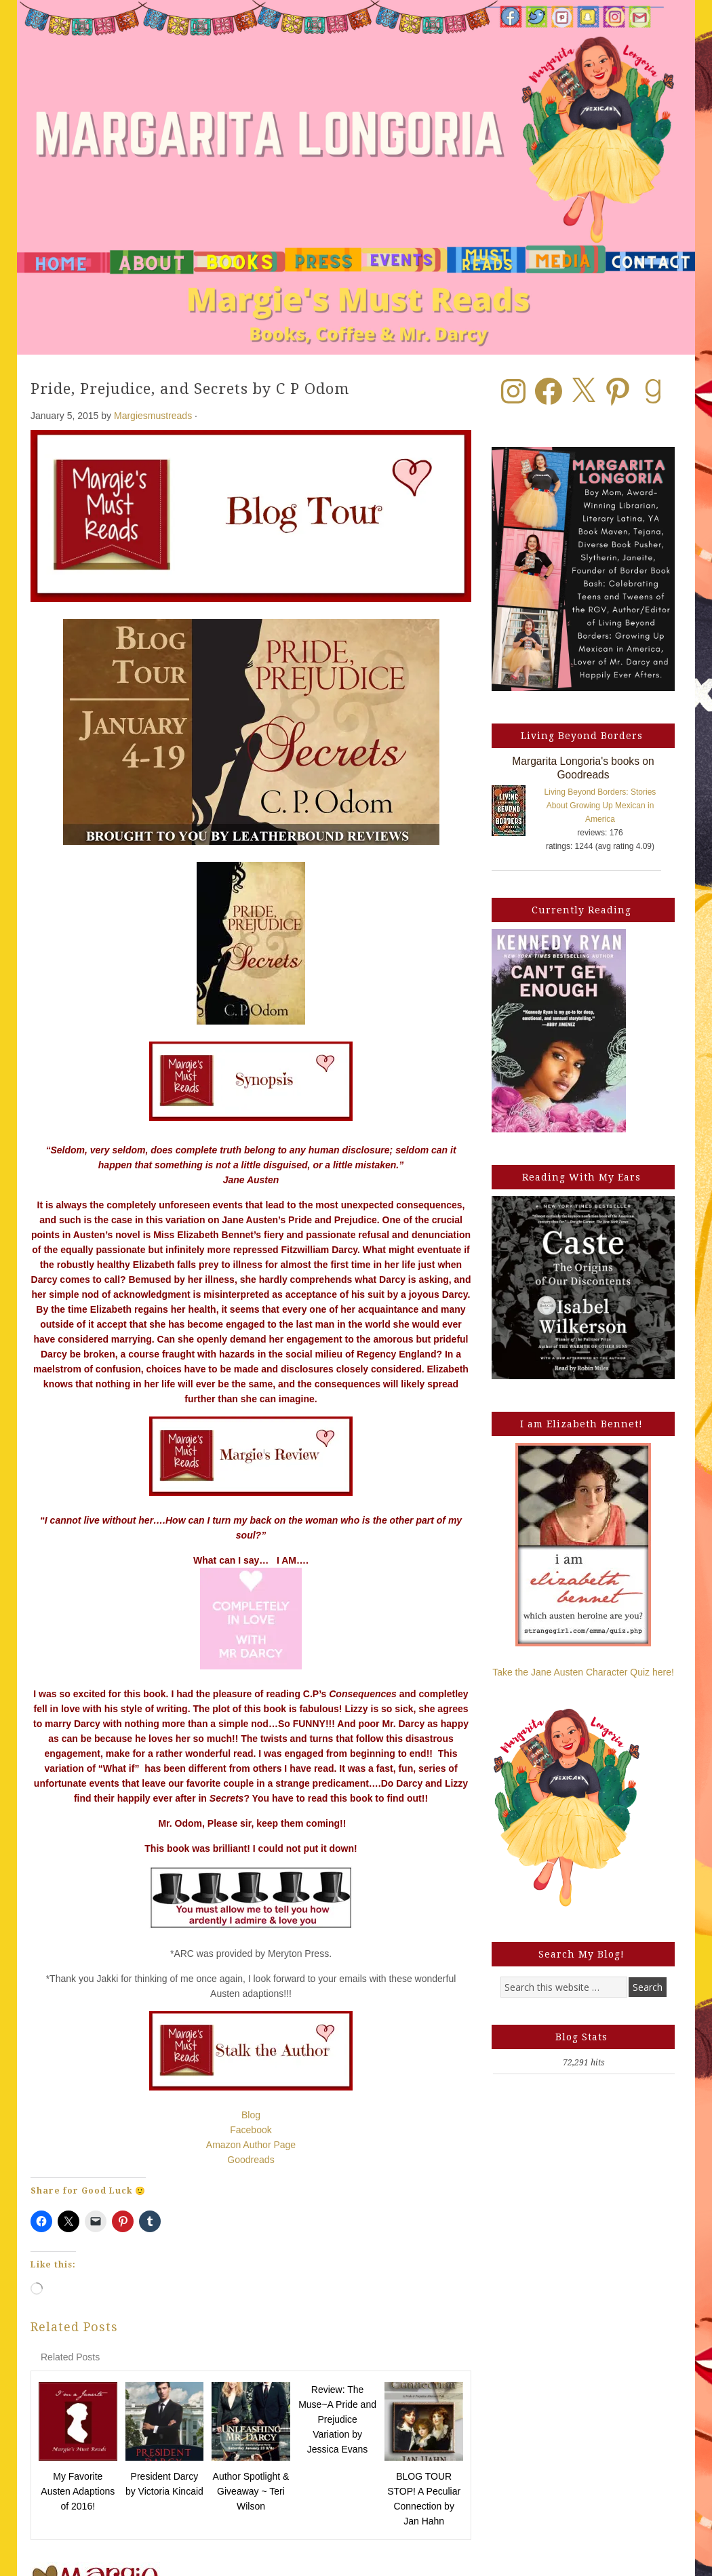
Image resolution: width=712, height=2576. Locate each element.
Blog (250, 2114)
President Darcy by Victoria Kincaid (164, 2484)
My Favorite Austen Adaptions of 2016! (78, 2491)
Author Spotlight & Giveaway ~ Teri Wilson (251, 2491)
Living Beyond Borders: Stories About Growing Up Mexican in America (600, 805)
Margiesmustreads (153, 415)
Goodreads (250, 2159)
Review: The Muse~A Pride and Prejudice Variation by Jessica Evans (337, 2419)
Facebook (250, 2129)
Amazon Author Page (251, 2144)
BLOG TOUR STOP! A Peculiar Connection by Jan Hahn (423, 2499)
